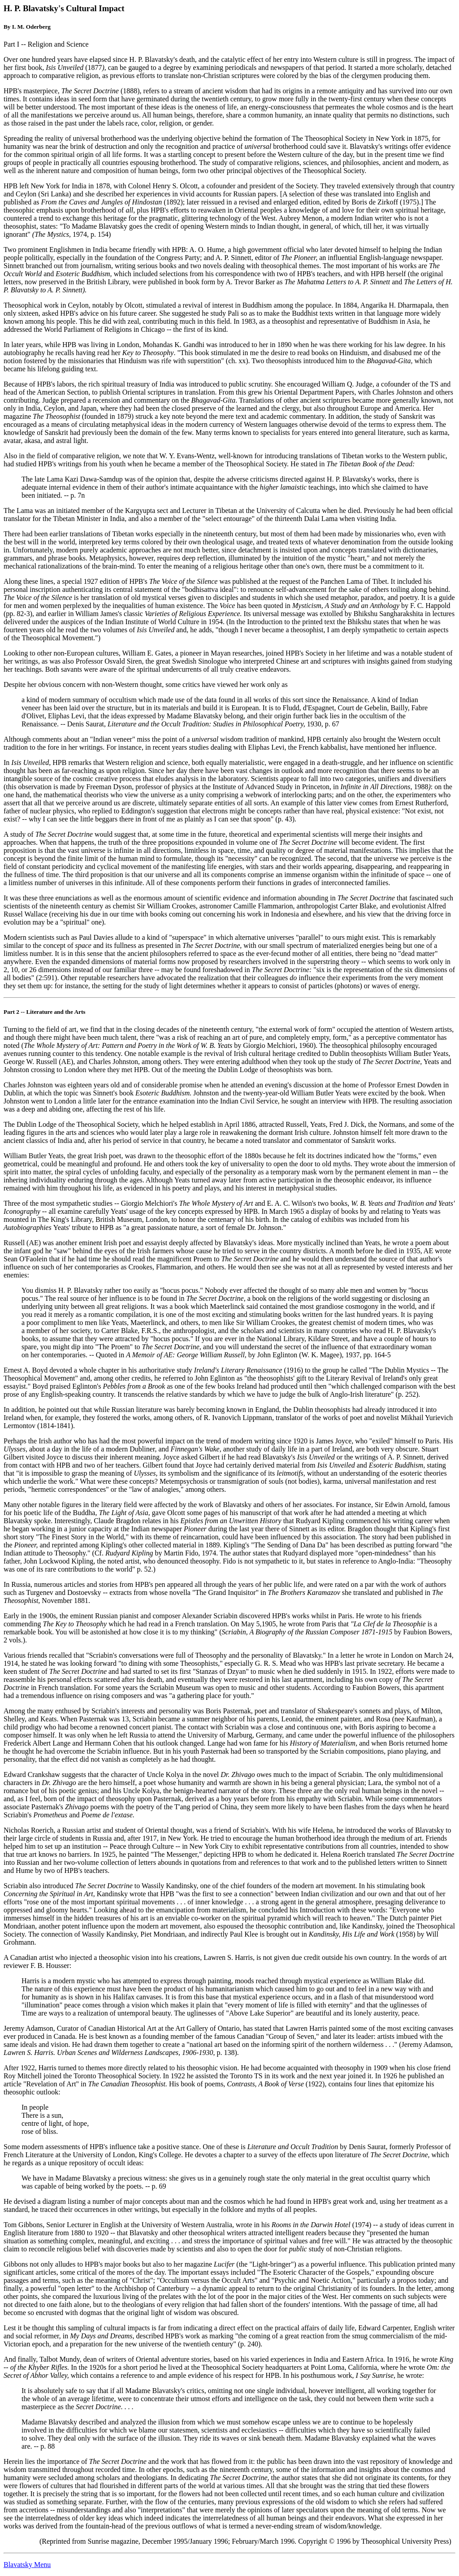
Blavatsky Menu (27, 2564)
